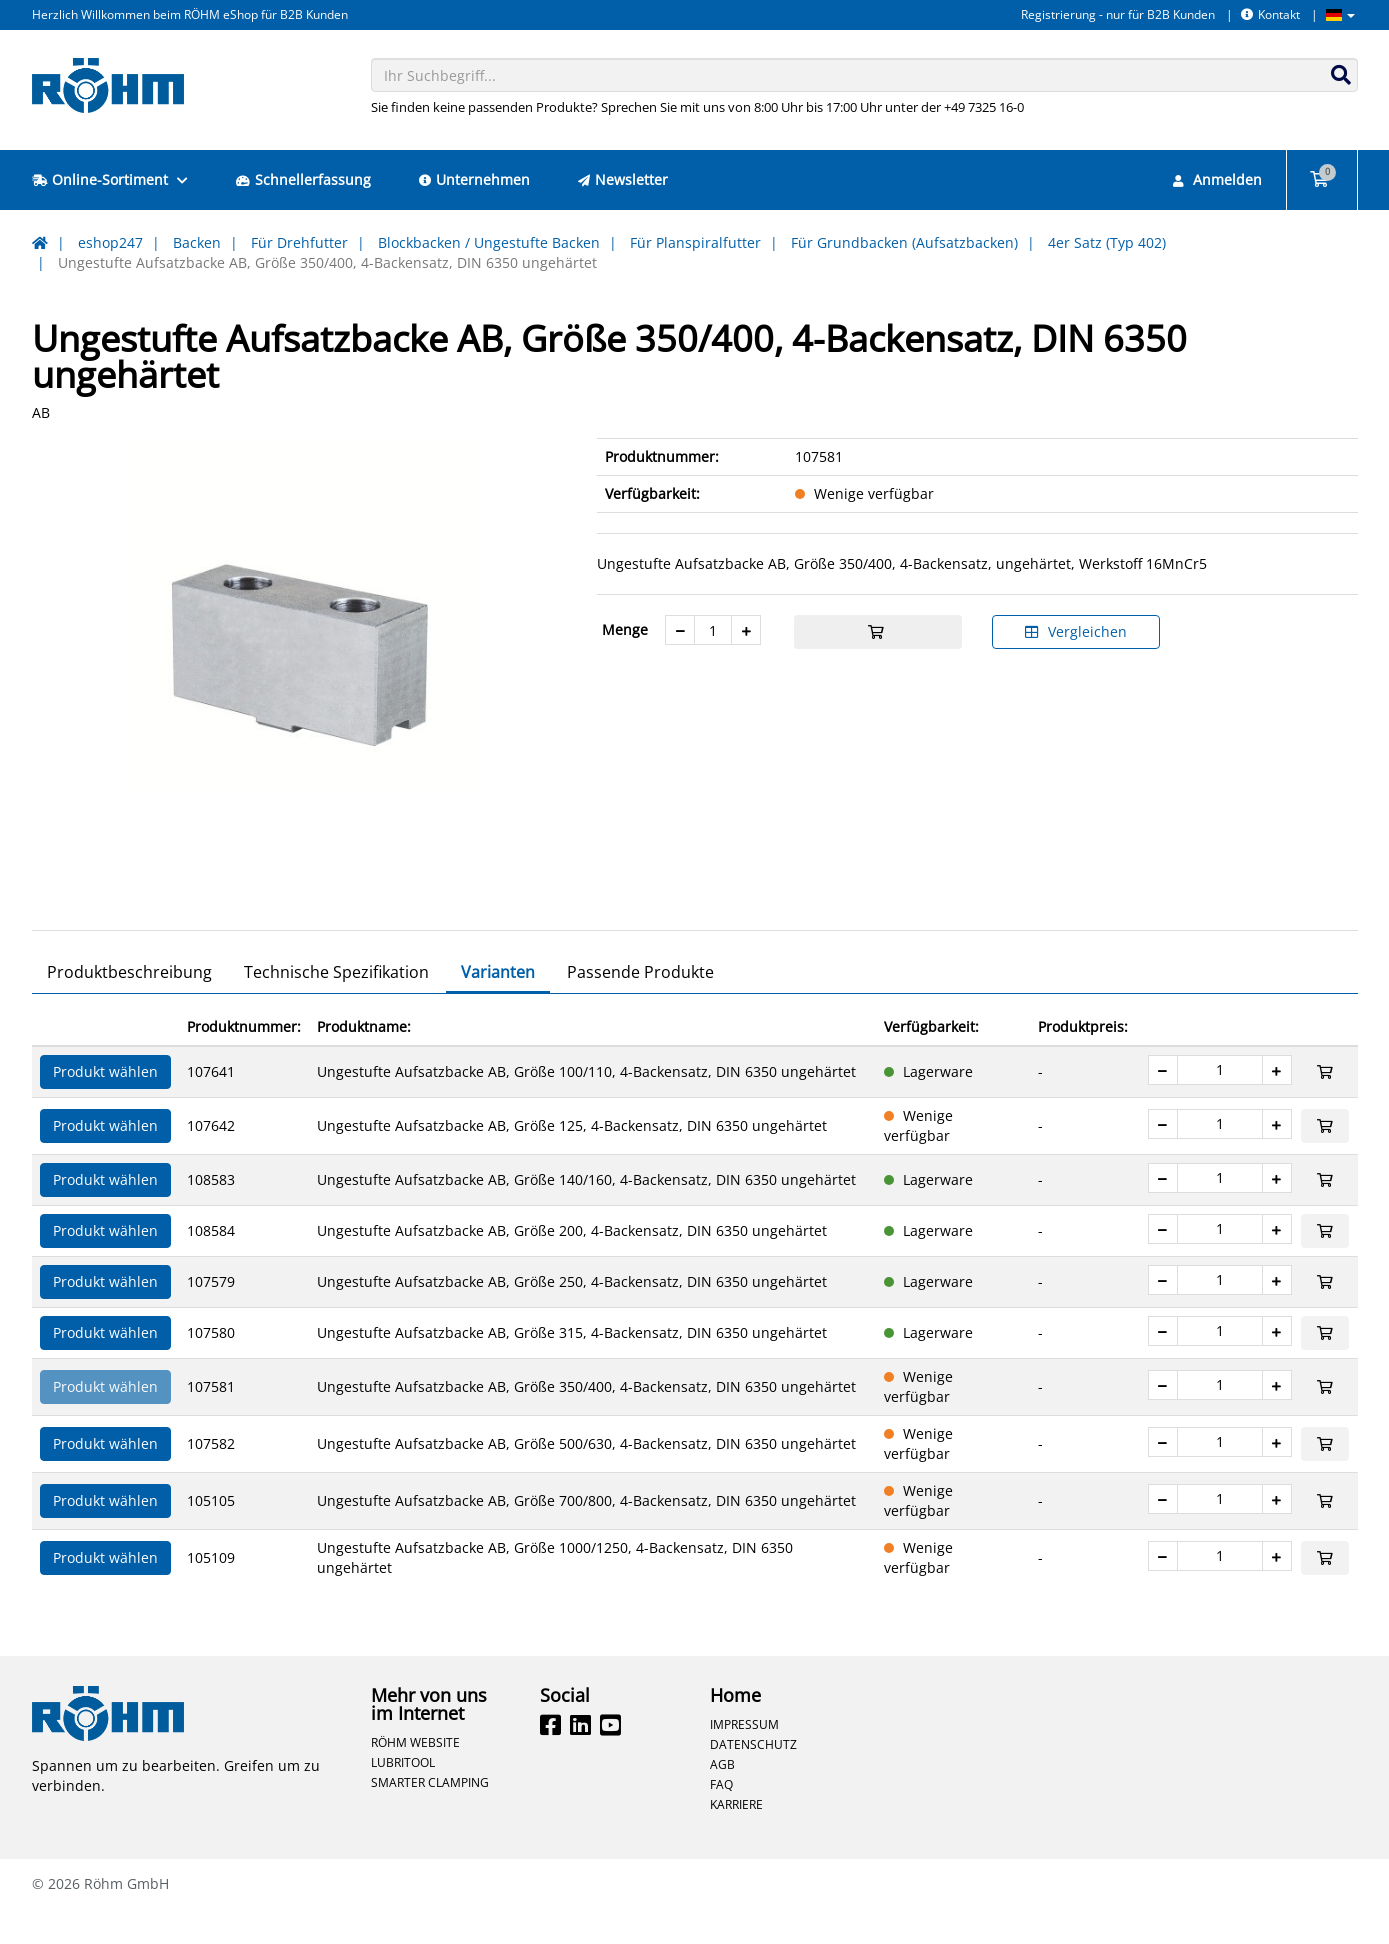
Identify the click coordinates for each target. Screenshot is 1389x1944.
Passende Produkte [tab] (640, 1007)
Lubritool (403, 1797)
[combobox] (864, 75)
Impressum (744, 1759)
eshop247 (110, 242)
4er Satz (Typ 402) (1107, 242)
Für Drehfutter (299, 242)
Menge (625, 629)
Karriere (736, 1839)
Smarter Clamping (430, 1817)
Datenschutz (753, 1779)
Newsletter (623, 179)
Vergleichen (1076, 631)
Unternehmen (474, 179)
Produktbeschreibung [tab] (129, 1007)
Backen (197, 242)
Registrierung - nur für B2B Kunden (1118, 14)
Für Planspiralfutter (695, 242)
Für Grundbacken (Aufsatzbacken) (904, 242)
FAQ (721, 1819)
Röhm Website (415, 1777)
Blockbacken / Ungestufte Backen (489, 242)
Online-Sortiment (110, 179)
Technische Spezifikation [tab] (336, 1007)
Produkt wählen (105, 1106)
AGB (722, 1799)
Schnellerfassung (303, 179)
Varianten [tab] (498, 1007)
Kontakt (1270, 14)
